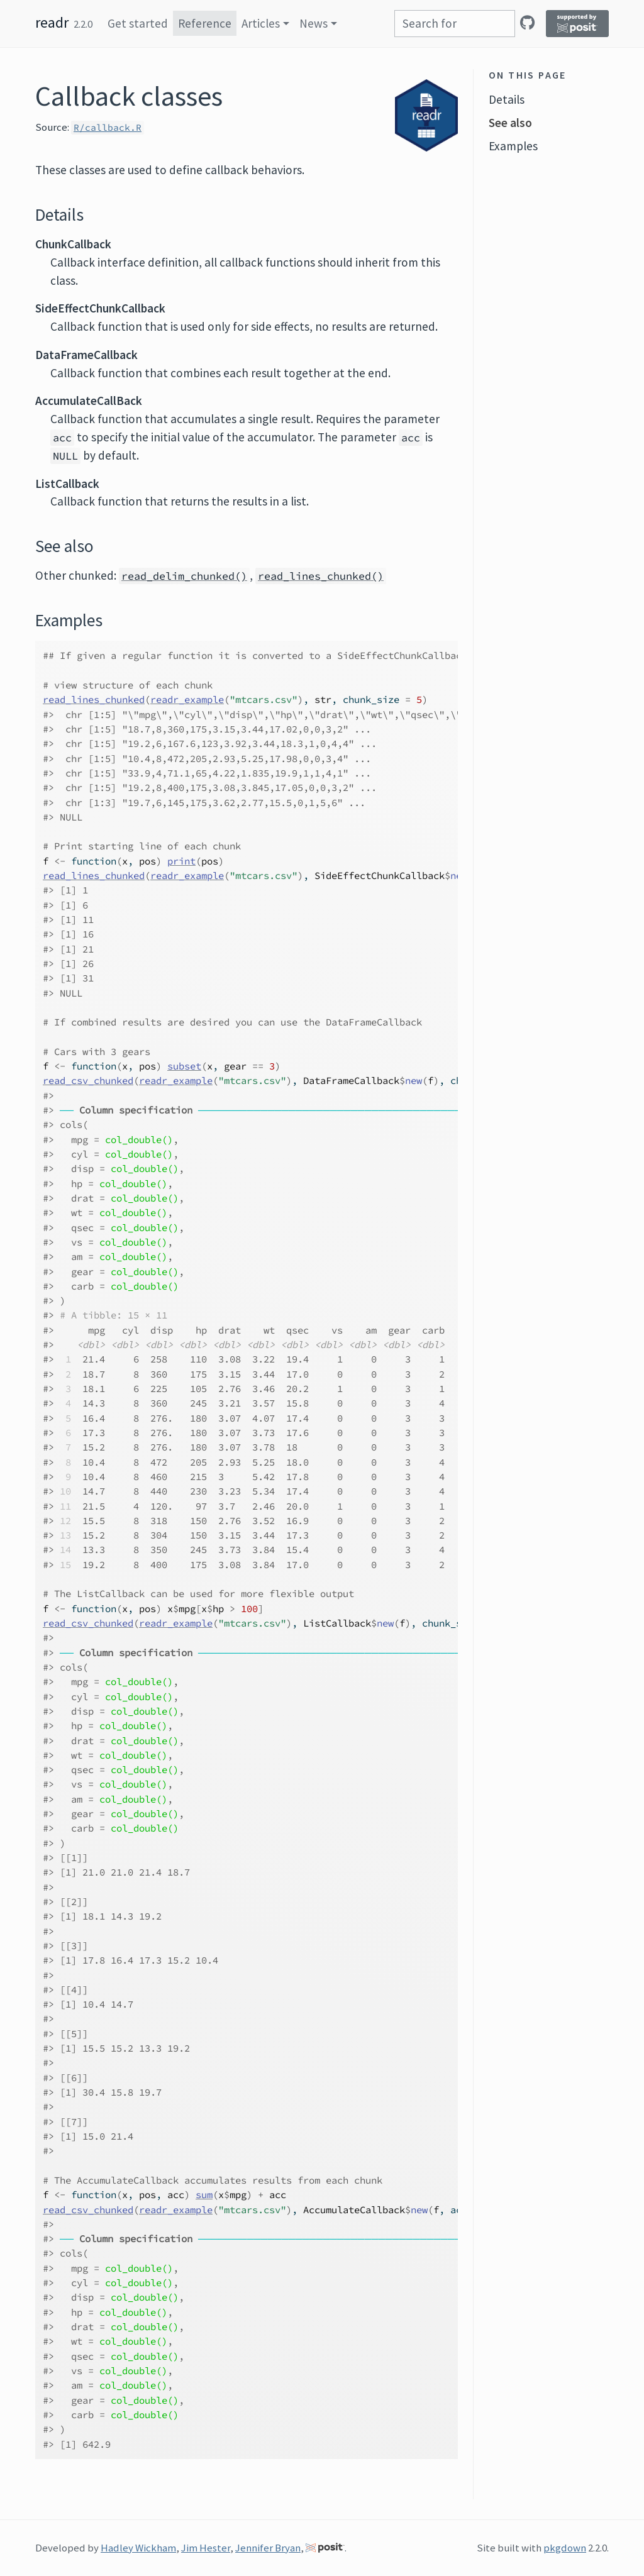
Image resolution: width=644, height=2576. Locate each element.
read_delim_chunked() (184, 576)
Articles (261, 23)
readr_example (187, 699)
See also (510, 122)
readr (52, 22)
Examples (513, 145)
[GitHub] (527, 22)
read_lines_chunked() (321, 576)
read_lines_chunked (94, 699)
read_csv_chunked (88, 1080)
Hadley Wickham (138, 2548)
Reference (204, 23)
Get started (138, 23)
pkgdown (564, 2548)
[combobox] (454, 23)
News (313, 23)
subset (184, 1066)
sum (204, 2195)
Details (507, 99)
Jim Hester (205, 2548)
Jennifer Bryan (268, 2548)
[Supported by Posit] (577, 23)
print (181, 861)
